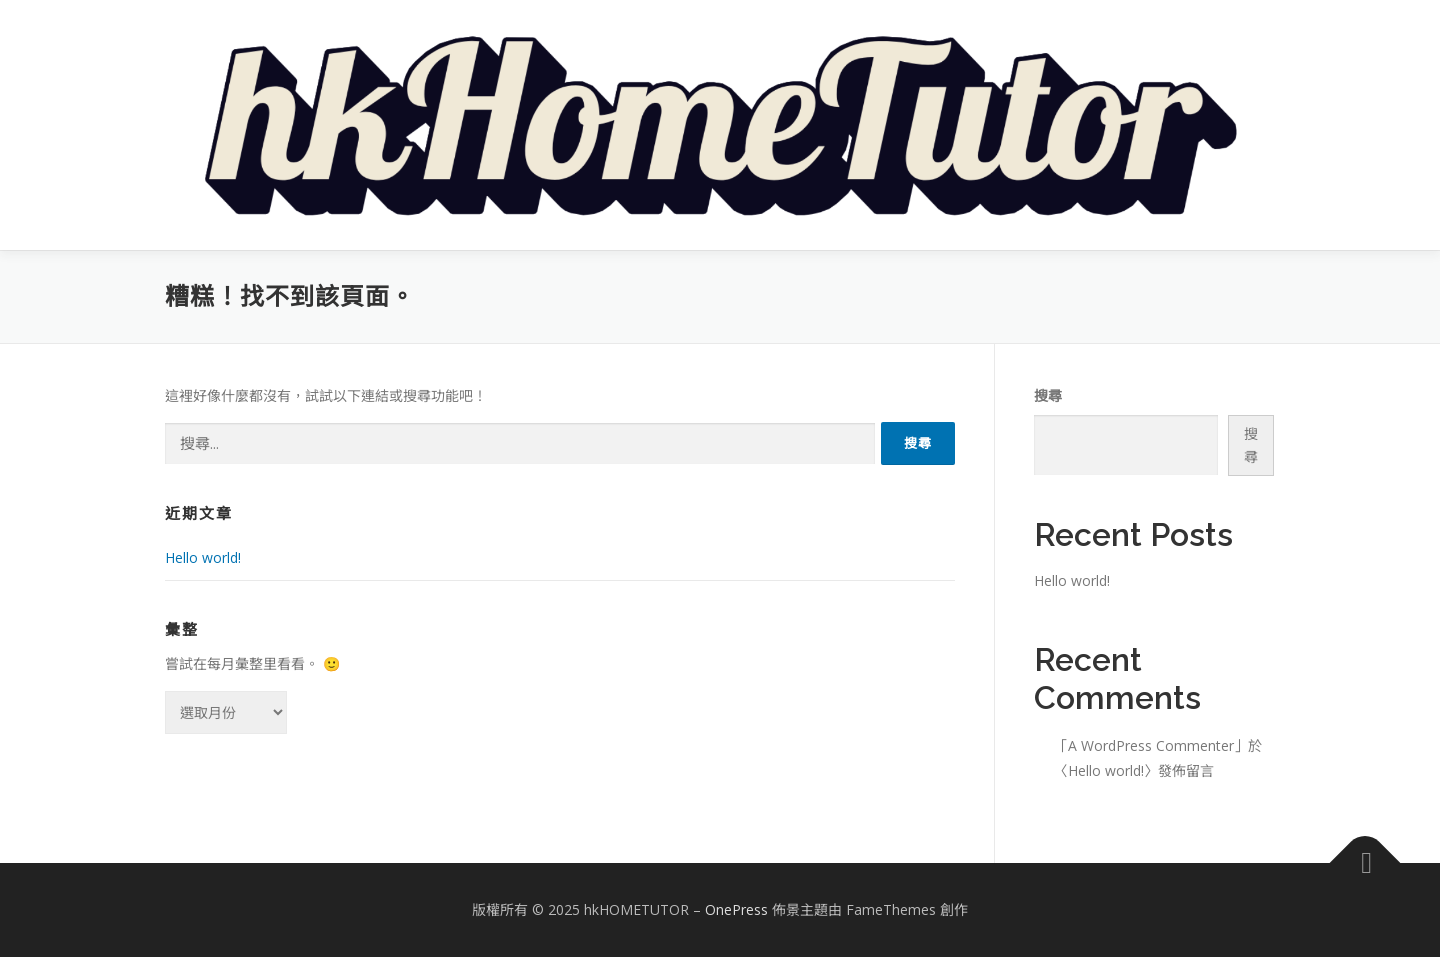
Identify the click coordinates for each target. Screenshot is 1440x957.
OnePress (736, 909)
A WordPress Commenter (1151, 745)
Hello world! (203, 557)
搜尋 (1048, 395)
